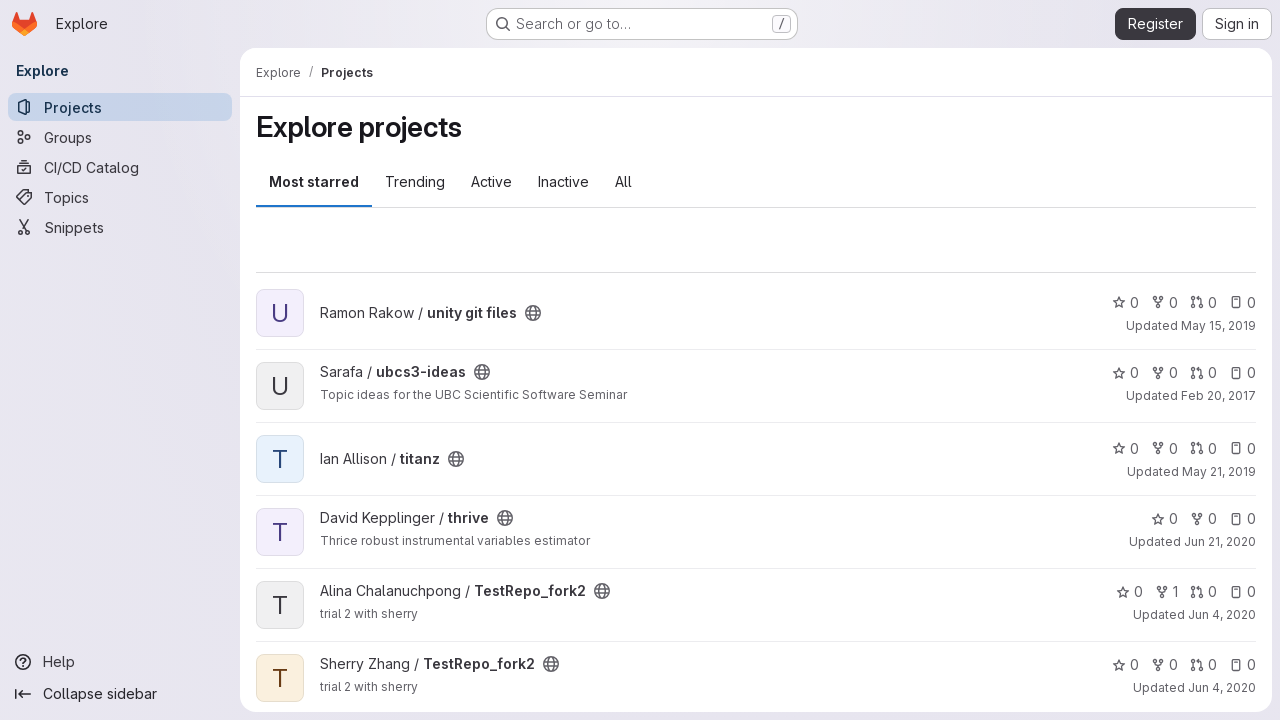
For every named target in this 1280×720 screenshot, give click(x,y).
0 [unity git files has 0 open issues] (1242, 302)
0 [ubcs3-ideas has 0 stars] (1125, 372)
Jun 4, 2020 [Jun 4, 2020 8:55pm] (1222, 687)
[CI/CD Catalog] (120, 167)
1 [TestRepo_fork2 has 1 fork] (1166, 591)
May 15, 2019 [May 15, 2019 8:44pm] (1218, 325)
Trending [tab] (415, 181)
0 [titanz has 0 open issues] (1242, 448)
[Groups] (120, 137)
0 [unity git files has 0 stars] (1125, 302)
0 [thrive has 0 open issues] (1242, 518)
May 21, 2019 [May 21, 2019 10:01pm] (1219, 471)
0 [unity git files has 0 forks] (1164, 302)
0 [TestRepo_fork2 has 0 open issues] (1242, 591)
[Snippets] (120, 227)
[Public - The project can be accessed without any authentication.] (533, 313)
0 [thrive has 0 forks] (1203, 518)
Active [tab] (491, 181)
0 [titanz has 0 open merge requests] (1203, 448)
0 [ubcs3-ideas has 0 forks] (1164, 372)
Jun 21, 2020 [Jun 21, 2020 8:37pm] (1220, 541)
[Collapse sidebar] (120, 694)
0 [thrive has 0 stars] (1164, 518)
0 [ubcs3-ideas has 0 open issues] (1242, 372)
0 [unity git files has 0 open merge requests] (1203, 302)
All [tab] (623, 181)
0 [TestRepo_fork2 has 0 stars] (1129, 591)
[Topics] (120, 197)
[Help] (120, 662)
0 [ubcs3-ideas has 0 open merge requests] (1203, 372)
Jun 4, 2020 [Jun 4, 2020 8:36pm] (1222, 614)
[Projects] (120, 107)
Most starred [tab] (314, 181)
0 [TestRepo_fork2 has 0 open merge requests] (1203, 591)
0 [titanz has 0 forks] (1164, 448)
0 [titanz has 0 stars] (1125, 448)
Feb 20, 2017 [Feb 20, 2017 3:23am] (1218, 395)
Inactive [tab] (563, 181)
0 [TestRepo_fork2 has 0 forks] (1164, 664)
